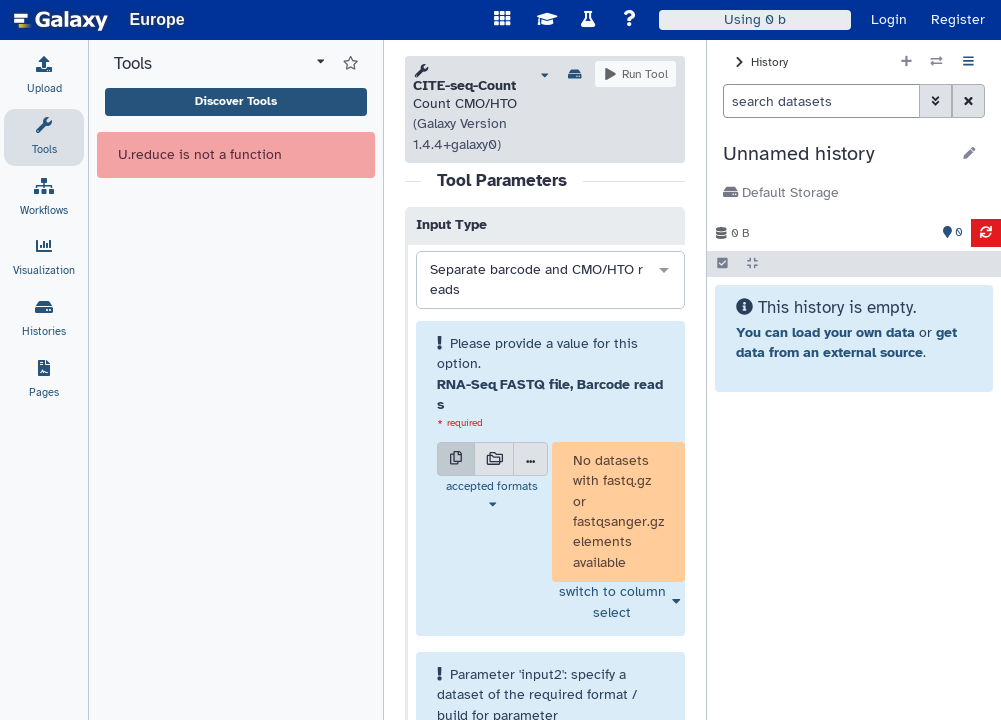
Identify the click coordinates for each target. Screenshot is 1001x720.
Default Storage (781, 192)
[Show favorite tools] (350, 64)
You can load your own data (825, 332)
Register (958, 19)
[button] (836, 154)
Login (889, 19)
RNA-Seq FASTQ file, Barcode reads (550, 394)
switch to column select (612, 601)
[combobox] (550, 280)
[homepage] (61, 20)
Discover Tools (236, 101)
